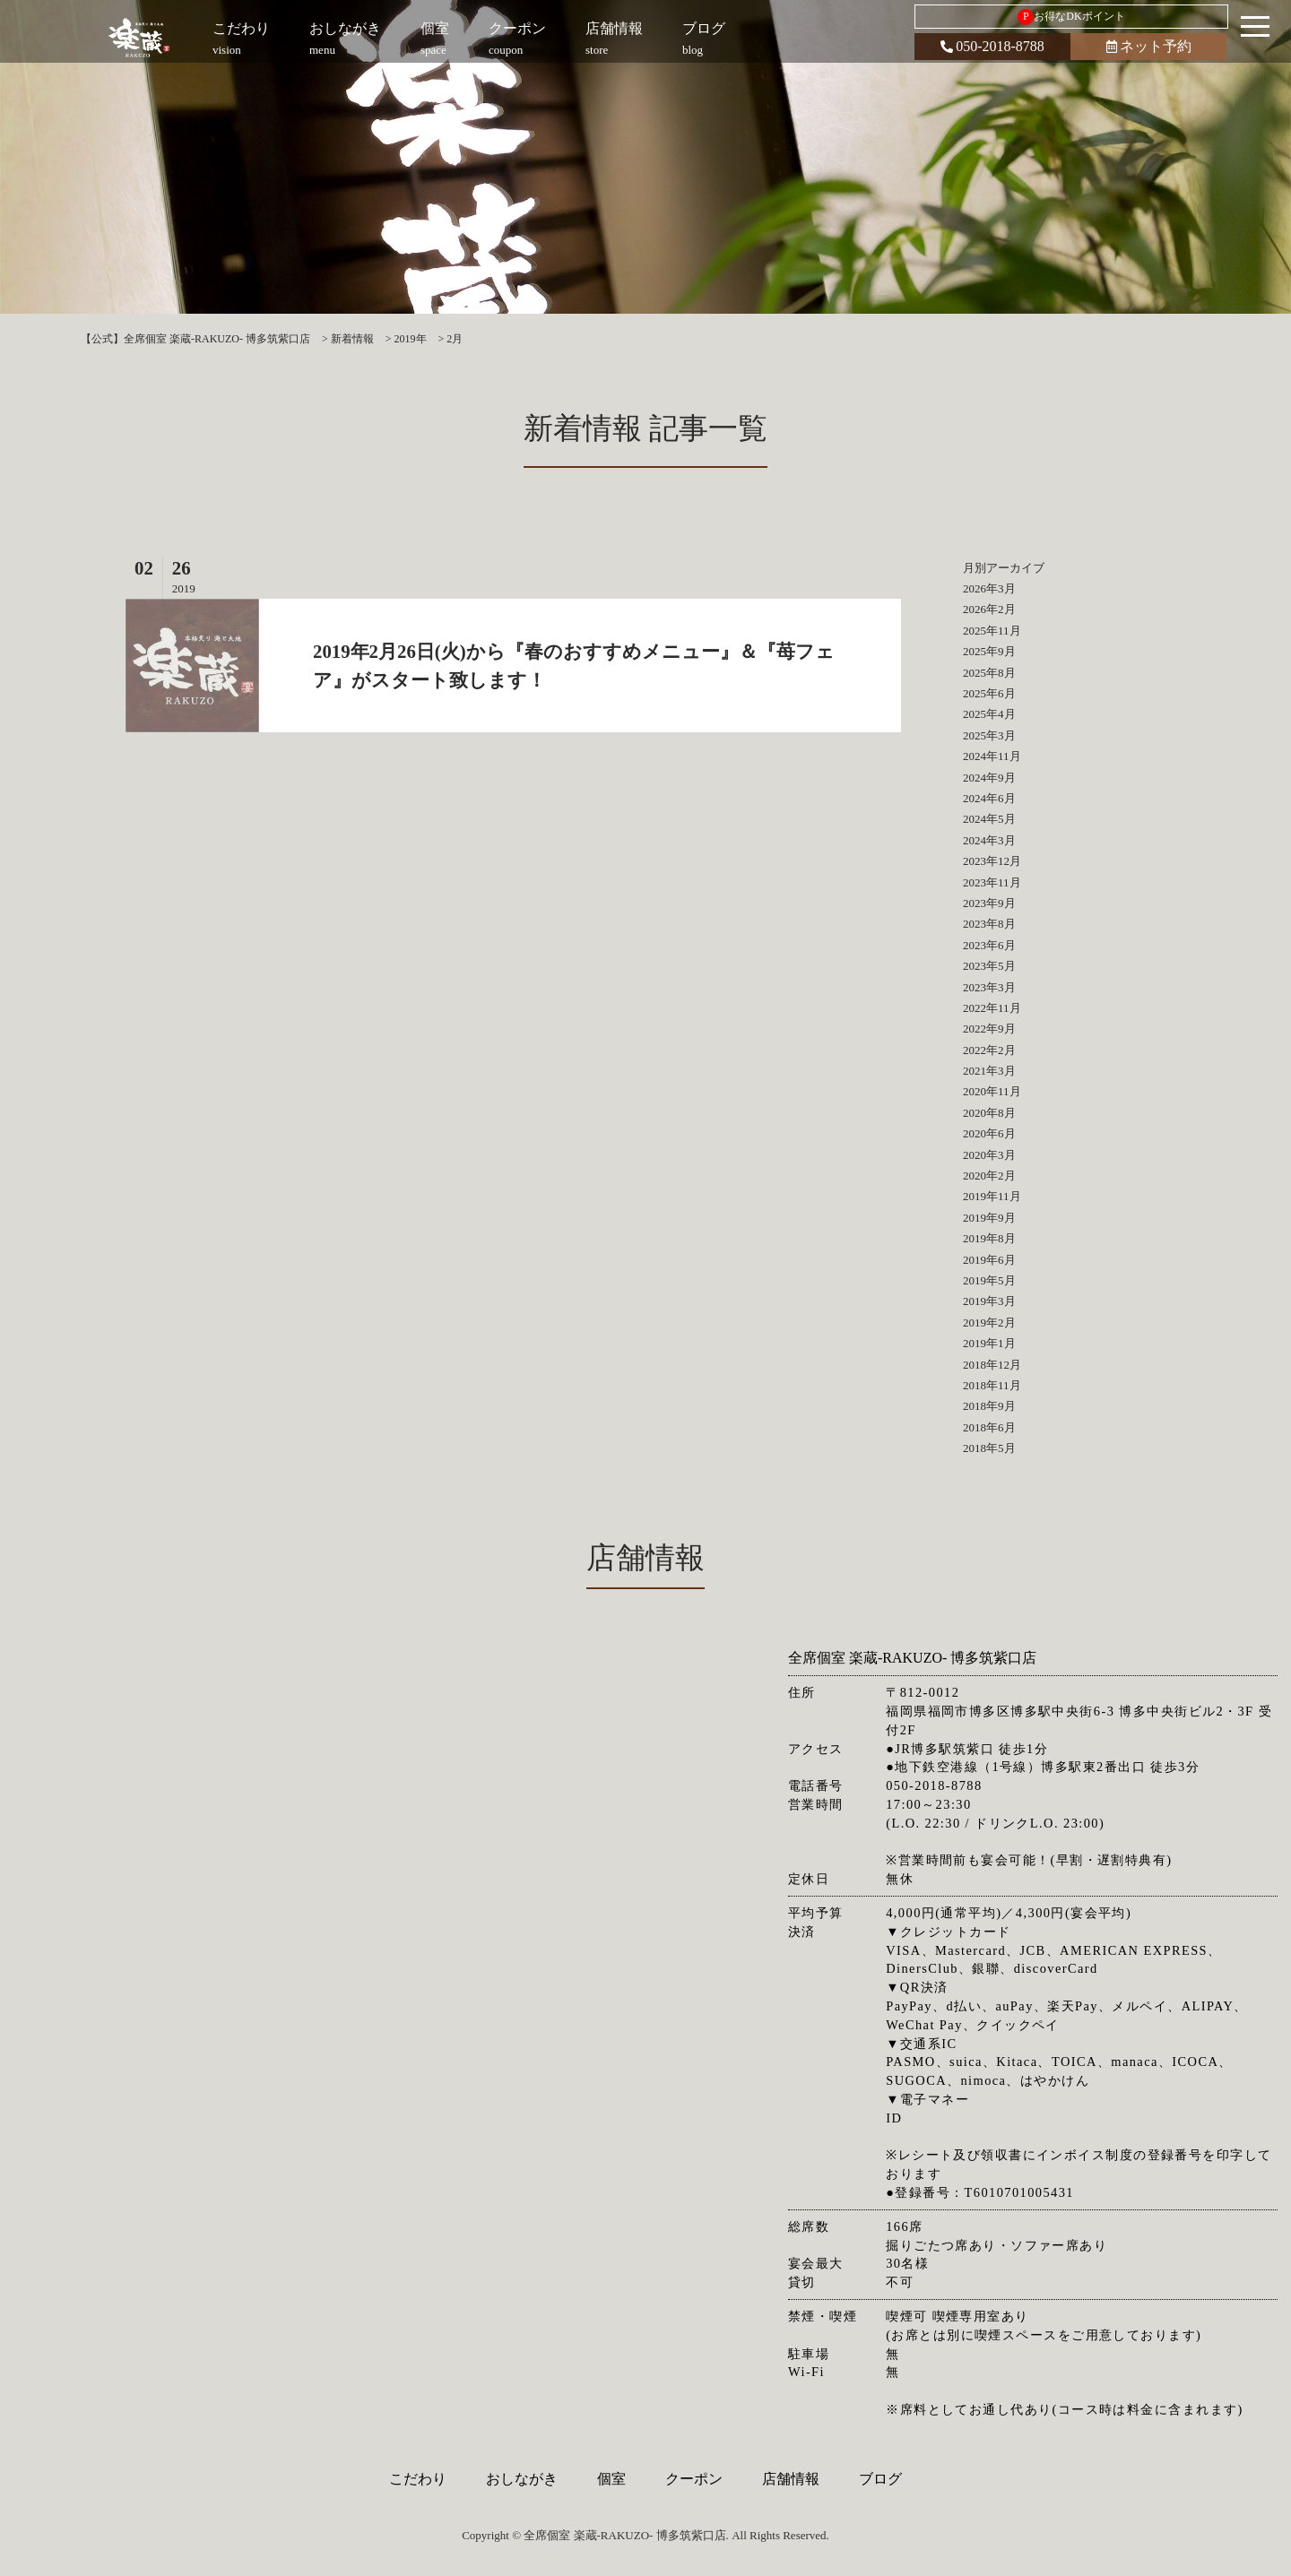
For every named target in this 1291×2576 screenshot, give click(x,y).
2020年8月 (989, 1112)
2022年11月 (992, 1008)
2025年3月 (989, 735)
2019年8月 (989, 1238)
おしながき (522, 2478)
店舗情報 (790, 2478)
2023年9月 (989, 903)
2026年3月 (989, 588)
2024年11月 (992, 756)
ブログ (880, 2478)
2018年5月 (989, 1448)
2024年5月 (989, 819)
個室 (611, 2478)
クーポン (694, 2478)
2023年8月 (989, 923)
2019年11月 (992, 1196)
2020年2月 (989, 1175)
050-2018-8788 (992, 46)
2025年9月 (989, 651)
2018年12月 (992, 1364)
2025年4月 (989, 714)
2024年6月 (989, 798)
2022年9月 (989, 1028)
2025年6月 (989, 693)
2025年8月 (989, 672)
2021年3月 (989, 1070)
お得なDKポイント (1071, 17)
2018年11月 (992, 1385)
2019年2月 (989, 1322)
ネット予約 (1148, 46)
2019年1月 (989, 1343)
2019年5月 (989, 1280)
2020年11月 (992, 1091)
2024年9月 (989, 777)
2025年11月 (992, 630)
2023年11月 (992, 882)
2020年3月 (989, 1155)
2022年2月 (989, 1050)
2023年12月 (992, 861)
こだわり (417, 2478)
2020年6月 (989, 1133)
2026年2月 (989, 609)
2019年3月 (989, 1301)
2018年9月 (989, 1406)
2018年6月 (989, 1427)
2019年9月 (989, 1217)
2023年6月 (989, 945)
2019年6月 (989, 1259)
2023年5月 (989, 965)
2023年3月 (989, 987)
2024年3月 (989, 840)
